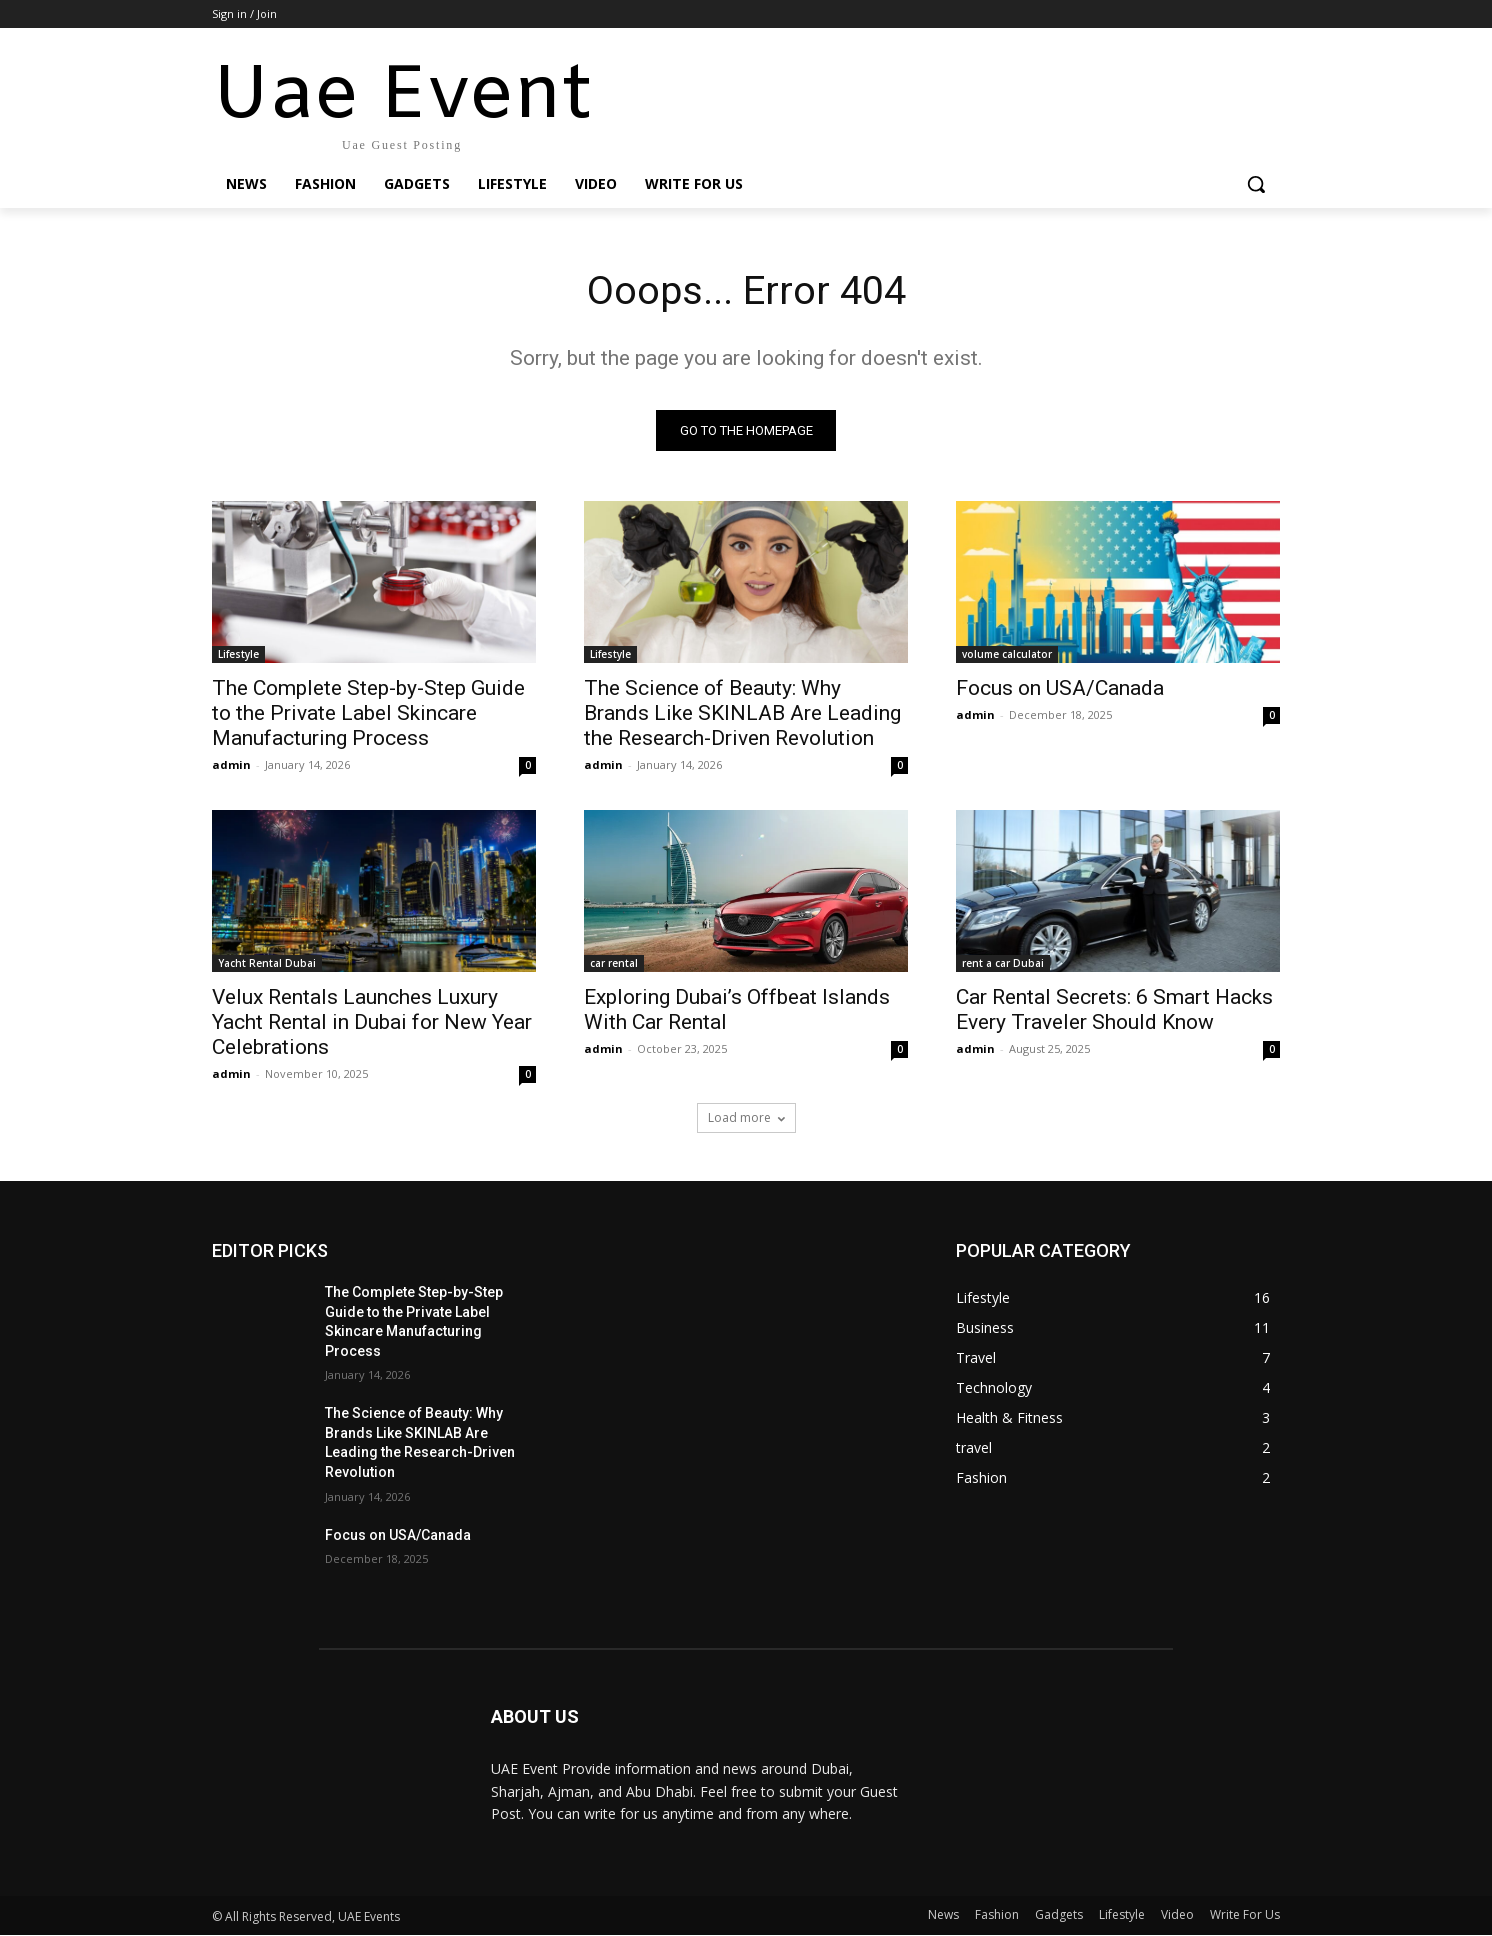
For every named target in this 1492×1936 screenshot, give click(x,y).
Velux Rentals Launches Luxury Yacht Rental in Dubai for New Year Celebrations (372, 1023)
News (943, 1915)
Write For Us (1245, 1915)
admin (231, 765)
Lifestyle (238, 655)
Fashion (997, 1915)
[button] (1256, 184)
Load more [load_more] (746, 1118)
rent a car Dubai (1003, 964)
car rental (614, 964)
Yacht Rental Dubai (267, 964)
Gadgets (1059, 1915)
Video (1177, 1915)
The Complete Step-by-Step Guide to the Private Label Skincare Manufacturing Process (368, 714)
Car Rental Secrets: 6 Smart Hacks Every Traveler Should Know (1114, 1010)
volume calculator (1007, 655)
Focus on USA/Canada (1060, 689)
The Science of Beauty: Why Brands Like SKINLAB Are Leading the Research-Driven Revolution (742, 714)
